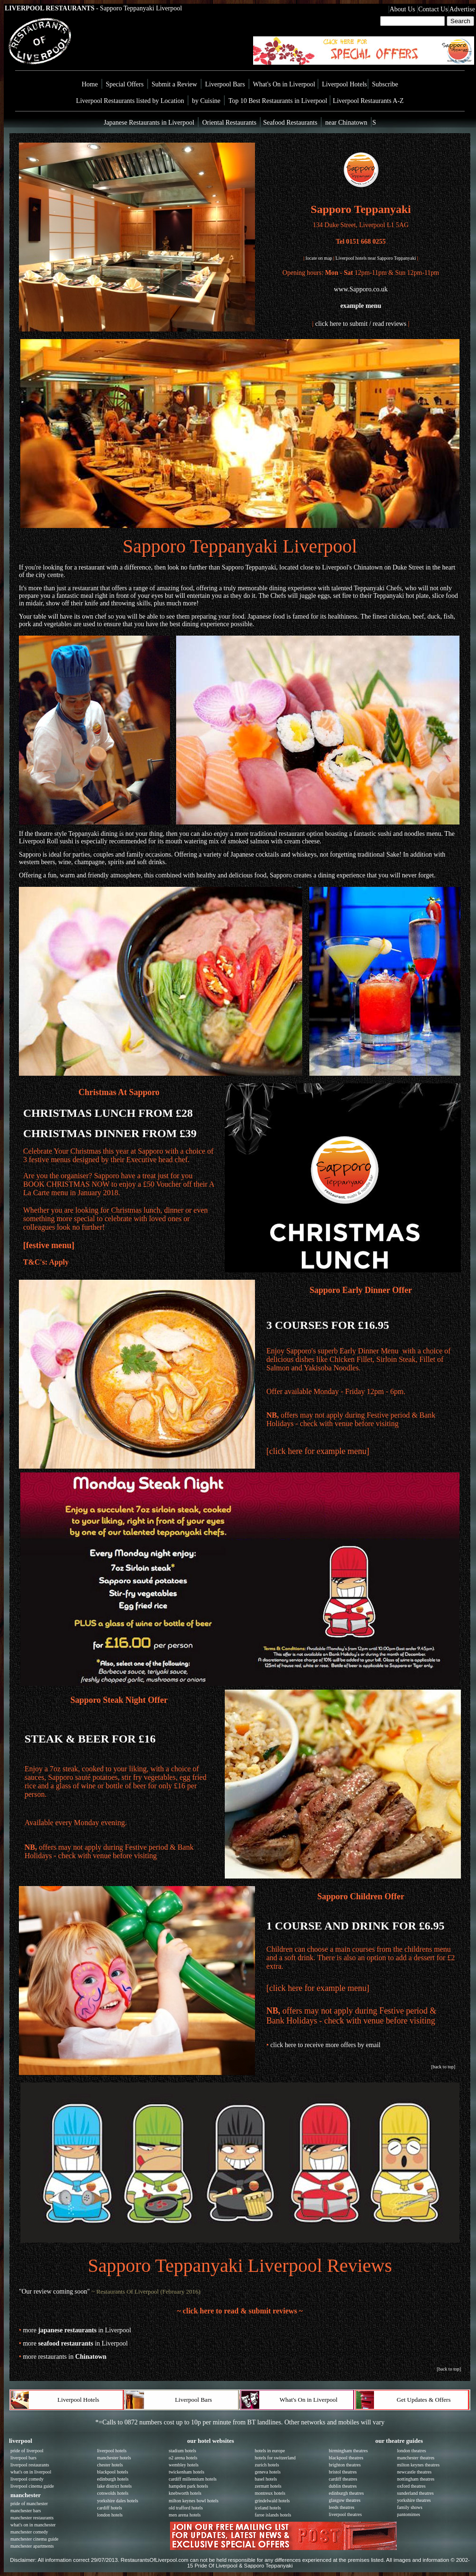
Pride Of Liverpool (216, 2565)
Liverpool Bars (225, 84)
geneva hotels (267, 2471)
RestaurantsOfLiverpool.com (155, 2560)
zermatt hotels (268, 2486)
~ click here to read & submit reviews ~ (240, 2311)
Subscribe (385, 84)
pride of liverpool (26, 2450)
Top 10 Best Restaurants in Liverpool (279, 100)
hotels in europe (270, 2450)
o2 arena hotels (183, 2457)
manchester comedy (29, 2531)
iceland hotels (267, 2507)
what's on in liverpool (30, 2471)
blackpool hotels (112, 2471)
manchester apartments (32, 2546)
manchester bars (25, 2510)
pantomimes (408, 2514)
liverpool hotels (112, 2450)
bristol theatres (343, 2471)
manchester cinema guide (34, 2539)
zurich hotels (267, 2464)
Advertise (462, 9)
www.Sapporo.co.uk (361, 289)
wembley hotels (183, 2464)
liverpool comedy (26, 2479)
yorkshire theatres (414, 2500)
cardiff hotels (109, 2507)
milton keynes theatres (418, 2464)
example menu (361, 305)
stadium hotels (182, 2450)
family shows (410, 2507)
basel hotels (266, 2479)
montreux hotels (270, 2493)
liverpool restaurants (29, 2464)
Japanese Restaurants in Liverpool (149, 122)
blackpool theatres (346, 2457)
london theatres (411, 2450)
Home (90, 84)
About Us (402, 9)
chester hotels (110, 2464)
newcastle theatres (414, 2471)
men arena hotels (185, 2514)
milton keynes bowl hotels (193, 2500)
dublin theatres (343, 2486)
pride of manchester (29, 2503)
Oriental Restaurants (229, 122)
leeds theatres (341, 2507)
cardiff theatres (343, 2479)
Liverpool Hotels (344, 84)
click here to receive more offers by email (325, 2045)
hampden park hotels (188, 2486)
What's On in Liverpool (285, 84)
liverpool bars (23, 2457)
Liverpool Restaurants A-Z (368, 100)
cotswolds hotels (112, 2493)
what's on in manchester (33, 2524)
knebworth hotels (185, 2493)
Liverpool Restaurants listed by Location (130, 100)
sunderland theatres (415, 2493)
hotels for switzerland (275, 2457)
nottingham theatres (415, 2479)
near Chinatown (346, 122)
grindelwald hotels (272, 2500)
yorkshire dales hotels (117, 2500)
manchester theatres (415, 2457)
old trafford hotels (186, 2507)
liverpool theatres (345, 2514)
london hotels (109, 2514)
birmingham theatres (348, 2450)
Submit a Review (174, 84)
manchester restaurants (31, 2517)
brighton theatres (344, 2464)
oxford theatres (411, 2486)
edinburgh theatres (346, 2493)
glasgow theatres (344, 2500)
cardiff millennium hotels (192, 2479)
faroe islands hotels (273, 2514)
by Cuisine (206, 100)
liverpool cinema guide (32, 2486)
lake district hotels (114, 2486)
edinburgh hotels (112, 2479)
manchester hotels (114, 2457)
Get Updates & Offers (423, 2399)
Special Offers (125, 84)
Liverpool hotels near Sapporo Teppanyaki (376, 258)
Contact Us (433, 9)
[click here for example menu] (317, 1451)
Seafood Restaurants (289, 122)
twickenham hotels (186, 2471)
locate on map (319, 258)
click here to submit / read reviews (361, 323)
